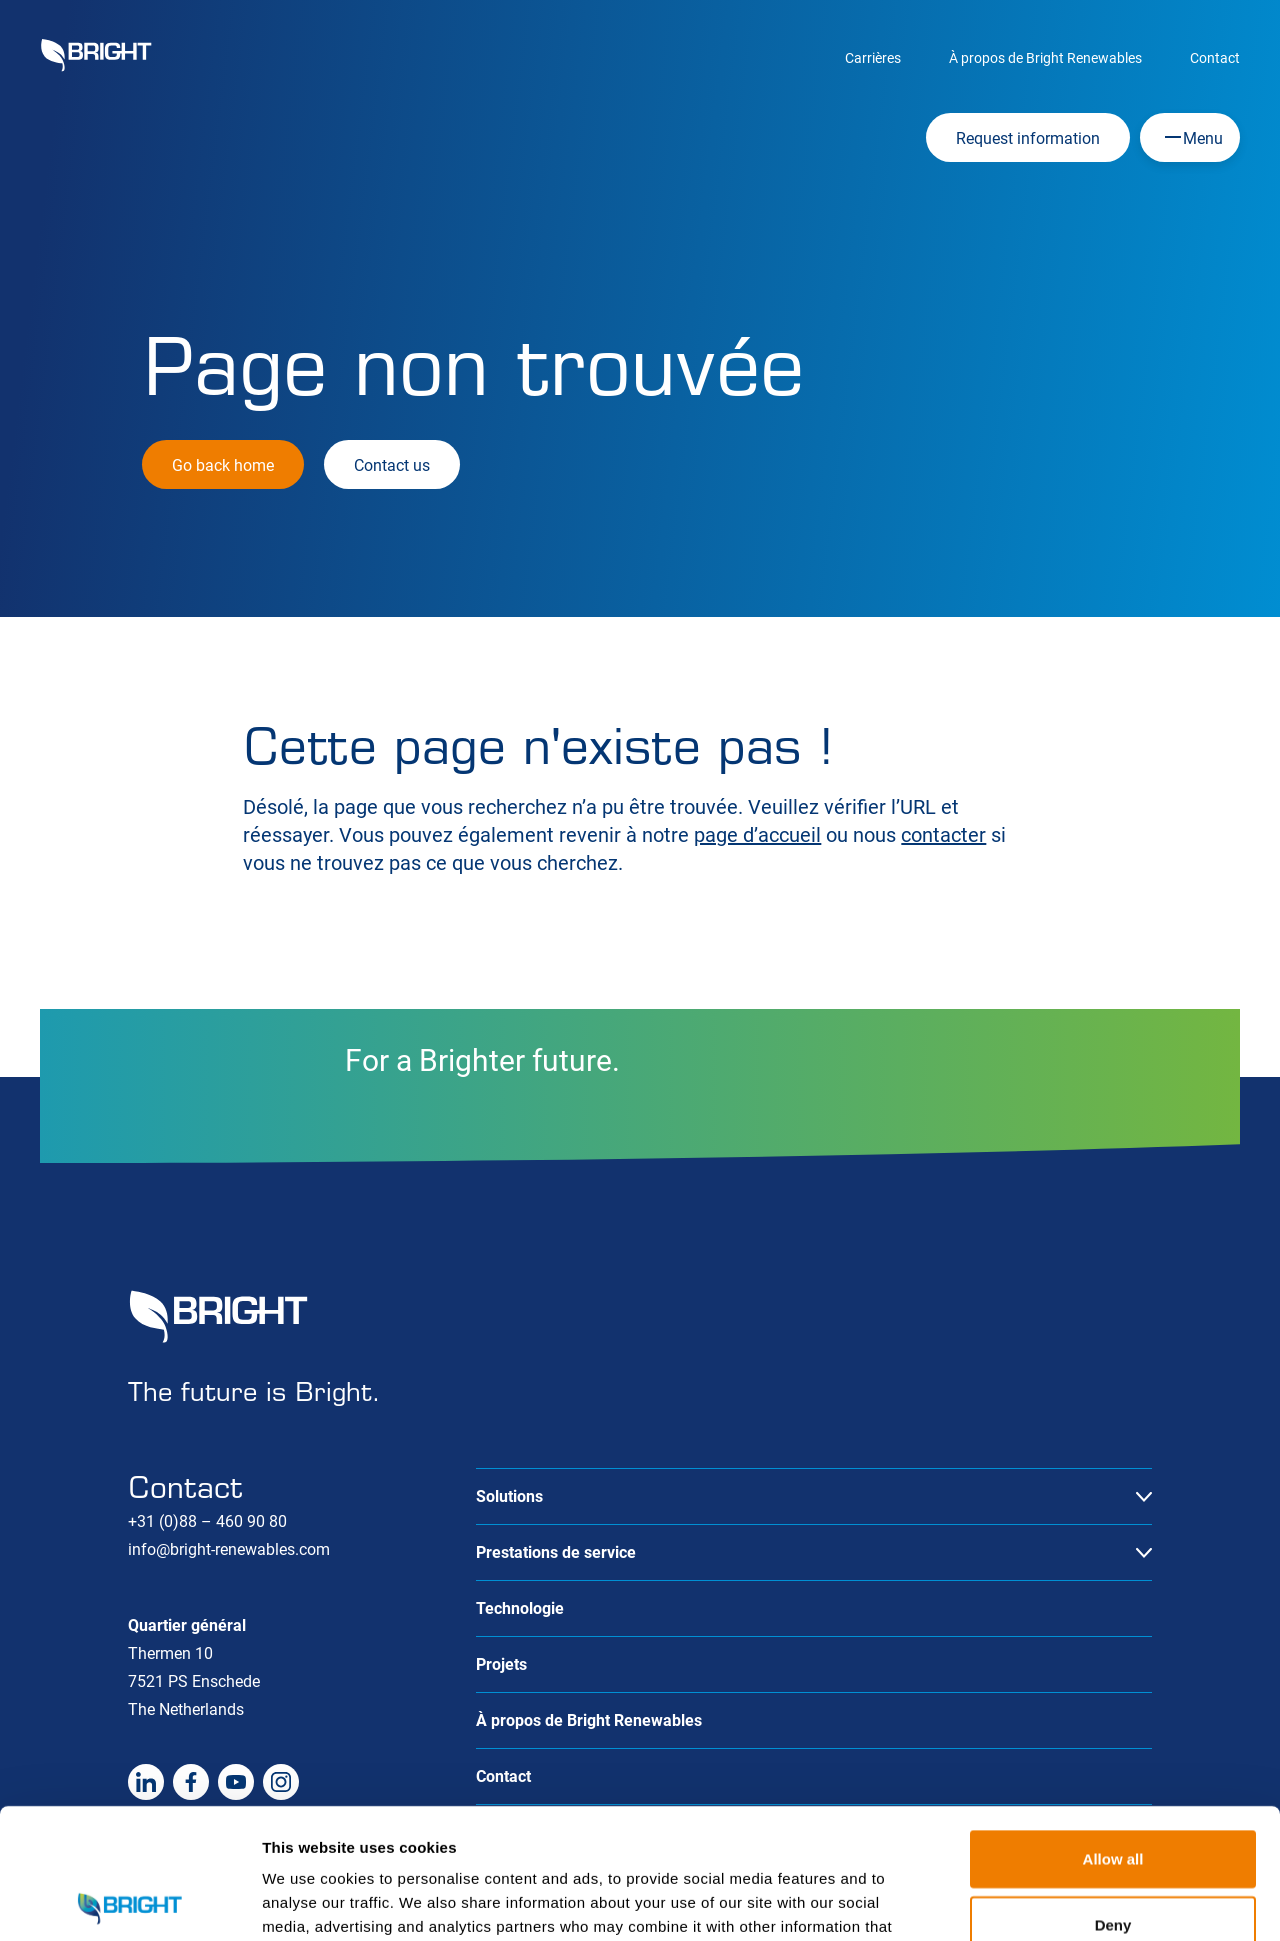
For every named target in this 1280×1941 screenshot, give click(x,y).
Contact (1215, 58)
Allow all (1113, 1728)
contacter (943, 835)
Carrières (873, 58)
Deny (1113, 1794)
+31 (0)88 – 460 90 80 (207, 1521)
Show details (1049, 1901)
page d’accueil (757, 835)
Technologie (520, 1608)
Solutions (509, 1496)
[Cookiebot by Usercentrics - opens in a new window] (129, 1902)
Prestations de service (556, 1552)
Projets (501, 1664)
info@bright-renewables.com (229, 1549)
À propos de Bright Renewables (1045, 58)
